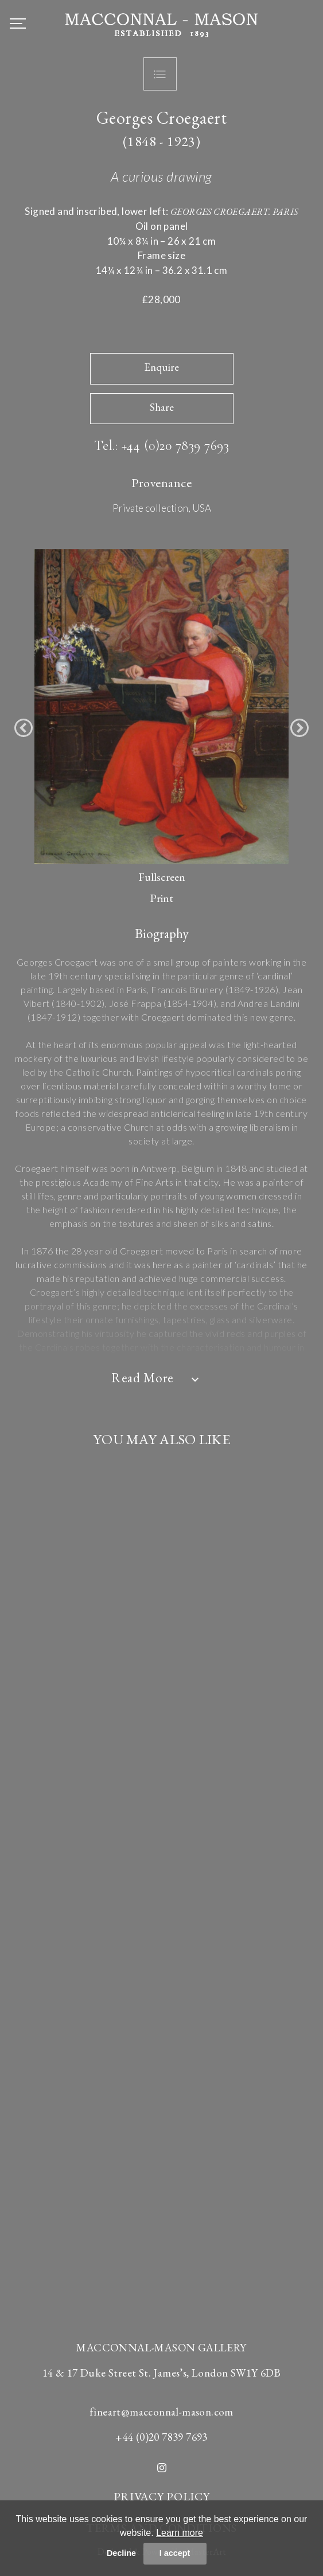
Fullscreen (161, 876)
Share (162, 407)
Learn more (179, 2533)
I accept (174, 2553)
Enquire (161, 367)
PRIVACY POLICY (162, 2496)
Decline (121, 2553)
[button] (23, 728)
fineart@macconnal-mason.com (161, 2412)
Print (161, 898)
